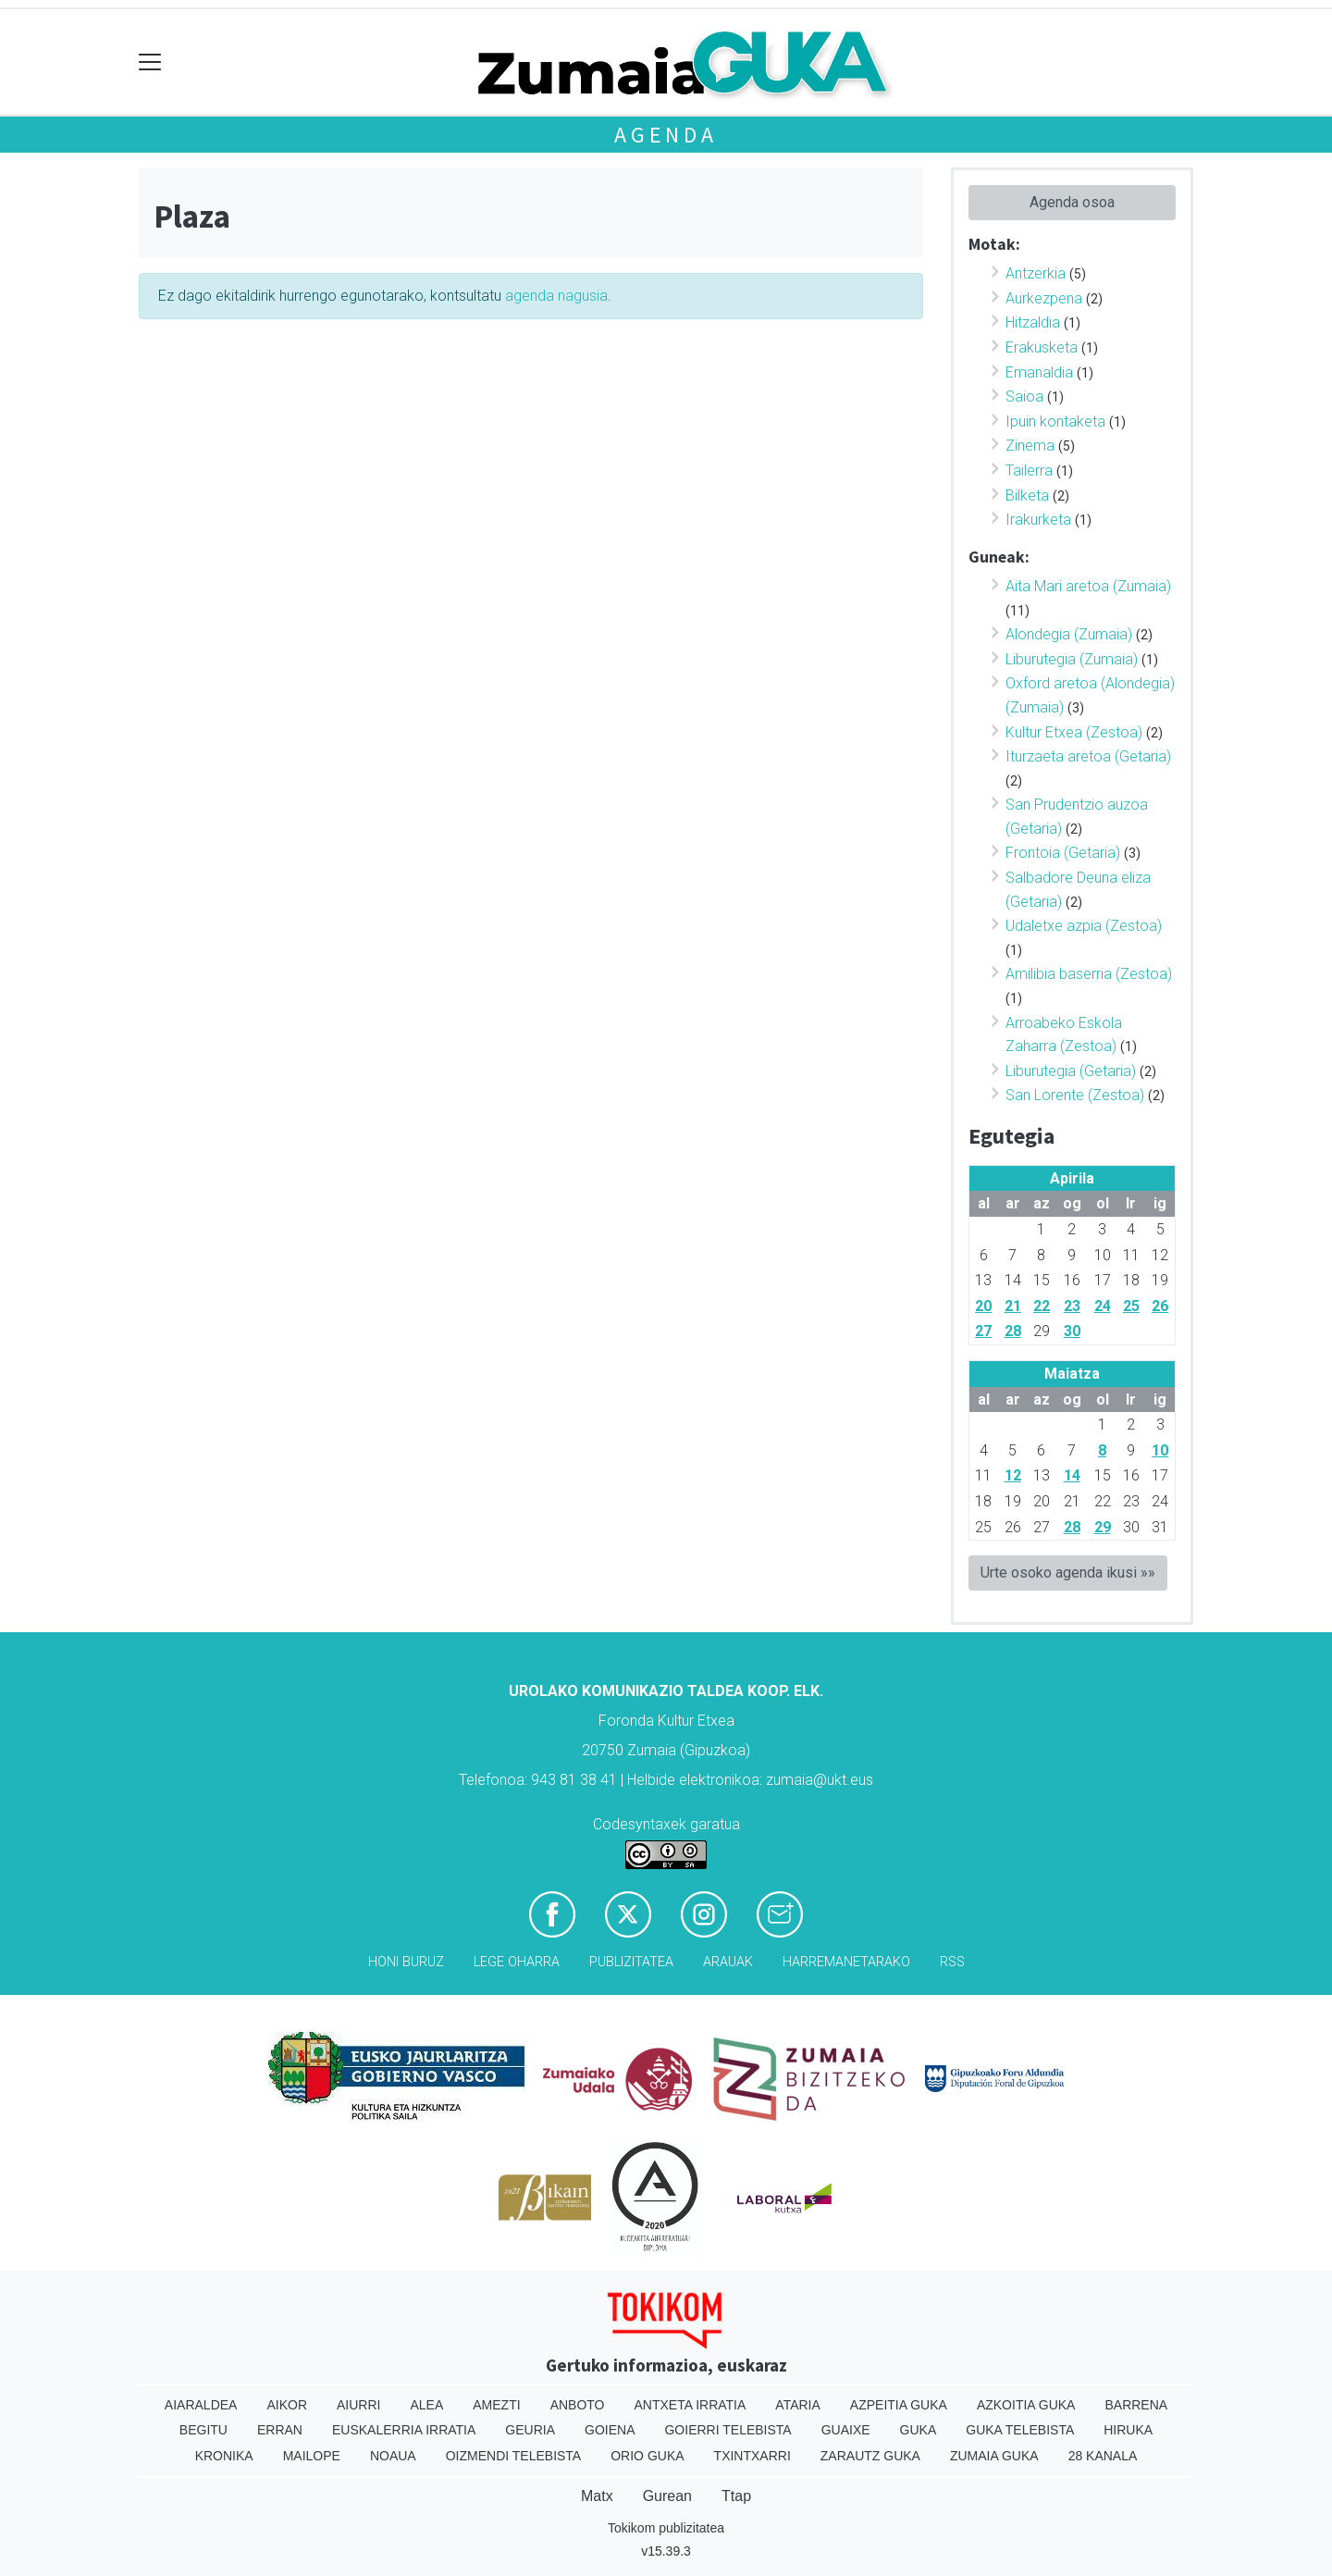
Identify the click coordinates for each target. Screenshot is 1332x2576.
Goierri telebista (727, 2429)
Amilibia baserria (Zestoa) (1088, 974)
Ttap (736, 2496)
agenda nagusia (556, 295)
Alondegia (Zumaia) (1068, 634)
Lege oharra (517, 1962)
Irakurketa (1038, 519)
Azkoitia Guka (1026, 2404)
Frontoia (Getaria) (1062, 852)
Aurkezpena (1043, 298)
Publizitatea (631, 1962)
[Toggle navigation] (150, 62)
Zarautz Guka (870, 2455)
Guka (918, 2429)
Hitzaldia (1032, 322)
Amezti (496, 2404)
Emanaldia (1039, 372)
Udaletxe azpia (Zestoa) (1083, 926)
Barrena (1135, 2404)
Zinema (1029, 445)
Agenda (666, 134)
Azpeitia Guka (898, 2404)
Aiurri (358, 2404)
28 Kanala (1103, 2455)
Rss (952, 1962)
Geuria (530, 2429)
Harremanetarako (846, 1962)
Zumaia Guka (994, 2455)
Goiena (610, 2429)
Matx (597, 2496)
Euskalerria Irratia (403, 2429)
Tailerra (1029, 470)
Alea (426, 2404)
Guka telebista (1020, 2429)
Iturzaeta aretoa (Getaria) (1088, 756)
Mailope (311, 2455)
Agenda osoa (1072, 202)
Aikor (286, 2404)
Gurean (667, 2496)
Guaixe (845, 2429)
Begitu (203, 2429)
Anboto (577, 2404)
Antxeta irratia (690, 2404)
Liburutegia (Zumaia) (1071, 659)
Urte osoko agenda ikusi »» (1067, 1572)
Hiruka (1128, 2429)
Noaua (393, 2455)
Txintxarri (752, 2455)
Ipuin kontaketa (1055, 421)
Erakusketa (1041, 347)
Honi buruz (406, 1962)
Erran (279, 2429)
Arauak (728, 1962)
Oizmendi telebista (514, 2455)
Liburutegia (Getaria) (1070, 1071)
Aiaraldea (201, 2404)
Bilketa (1027, 495)
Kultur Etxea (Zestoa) (1073, 732)
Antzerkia (1035, 273)
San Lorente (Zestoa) (1074, 1095)
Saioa (1024, 396)
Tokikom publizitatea (666, 2527)
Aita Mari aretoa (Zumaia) (1088, 586)
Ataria (797, 2404)
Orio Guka (647, 2455)
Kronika (224, 2455)
